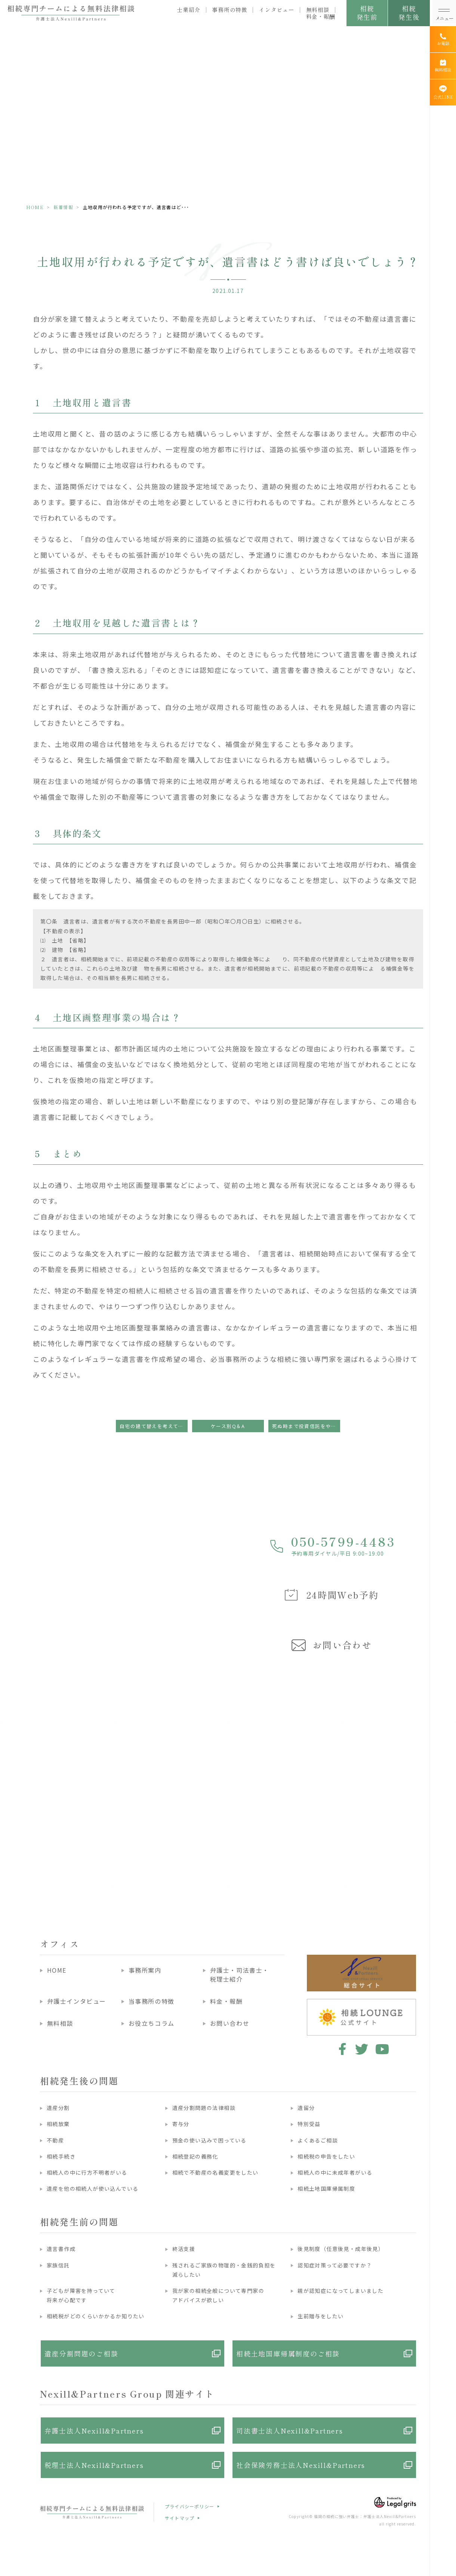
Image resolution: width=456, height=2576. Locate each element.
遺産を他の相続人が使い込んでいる (92, 2188)
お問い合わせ (230, 2023)
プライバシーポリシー (189, 2506)
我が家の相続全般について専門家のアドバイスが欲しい (218, 2295)
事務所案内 (145, 1970)
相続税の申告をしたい (326, 2156)
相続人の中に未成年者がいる (335, 2172)
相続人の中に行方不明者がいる (87, 2172)
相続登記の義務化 (195, 2156)
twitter (361, 2049)
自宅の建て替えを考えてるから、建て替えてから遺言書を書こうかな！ (154, 1426)
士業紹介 (188, 9)
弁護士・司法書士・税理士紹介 (239, 1975)
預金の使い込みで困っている (209, 2140)
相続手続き (61, 2156)
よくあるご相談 (318, 2140)
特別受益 (309, 2124)
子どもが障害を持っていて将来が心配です (81, 2295)
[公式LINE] (443, 92)
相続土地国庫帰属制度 (326, 2188)
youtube (382, 2049)
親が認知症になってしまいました (340, 2290)
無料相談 (318, 9)
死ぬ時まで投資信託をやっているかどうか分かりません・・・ (306, 1426)
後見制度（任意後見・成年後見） (341, 2248)
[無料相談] (443, 66)
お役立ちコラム (152, 2023)
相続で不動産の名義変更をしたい (215, 2172)
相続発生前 (367, 13)
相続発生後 (409, 13)
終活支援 (183, 2248)
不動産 (55, 2140)
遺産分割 (58, 2107)
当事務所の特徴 (152, 2001)
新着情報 (63, 207)
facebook (341, 2049)
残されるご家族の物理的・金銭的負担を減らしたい (224, 2269)
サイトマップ (179, 2518)
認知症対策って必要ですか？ (335, 2265)
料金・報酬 (321, 16)
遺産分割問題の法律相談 (203, 2107)
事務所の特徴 (229, 9)
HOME (35, 207)
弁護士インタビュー (76, 2001)
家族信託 (58, 2265)
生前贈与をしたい (320, 2316)
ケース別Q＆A (228, 1426)
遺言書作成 (61, 2248)
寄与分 (181, 2124)
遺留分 (306, 2107)
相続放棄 (58, 2124)
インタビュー (276, 9)
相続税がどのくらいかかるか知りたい (96, 2316)
